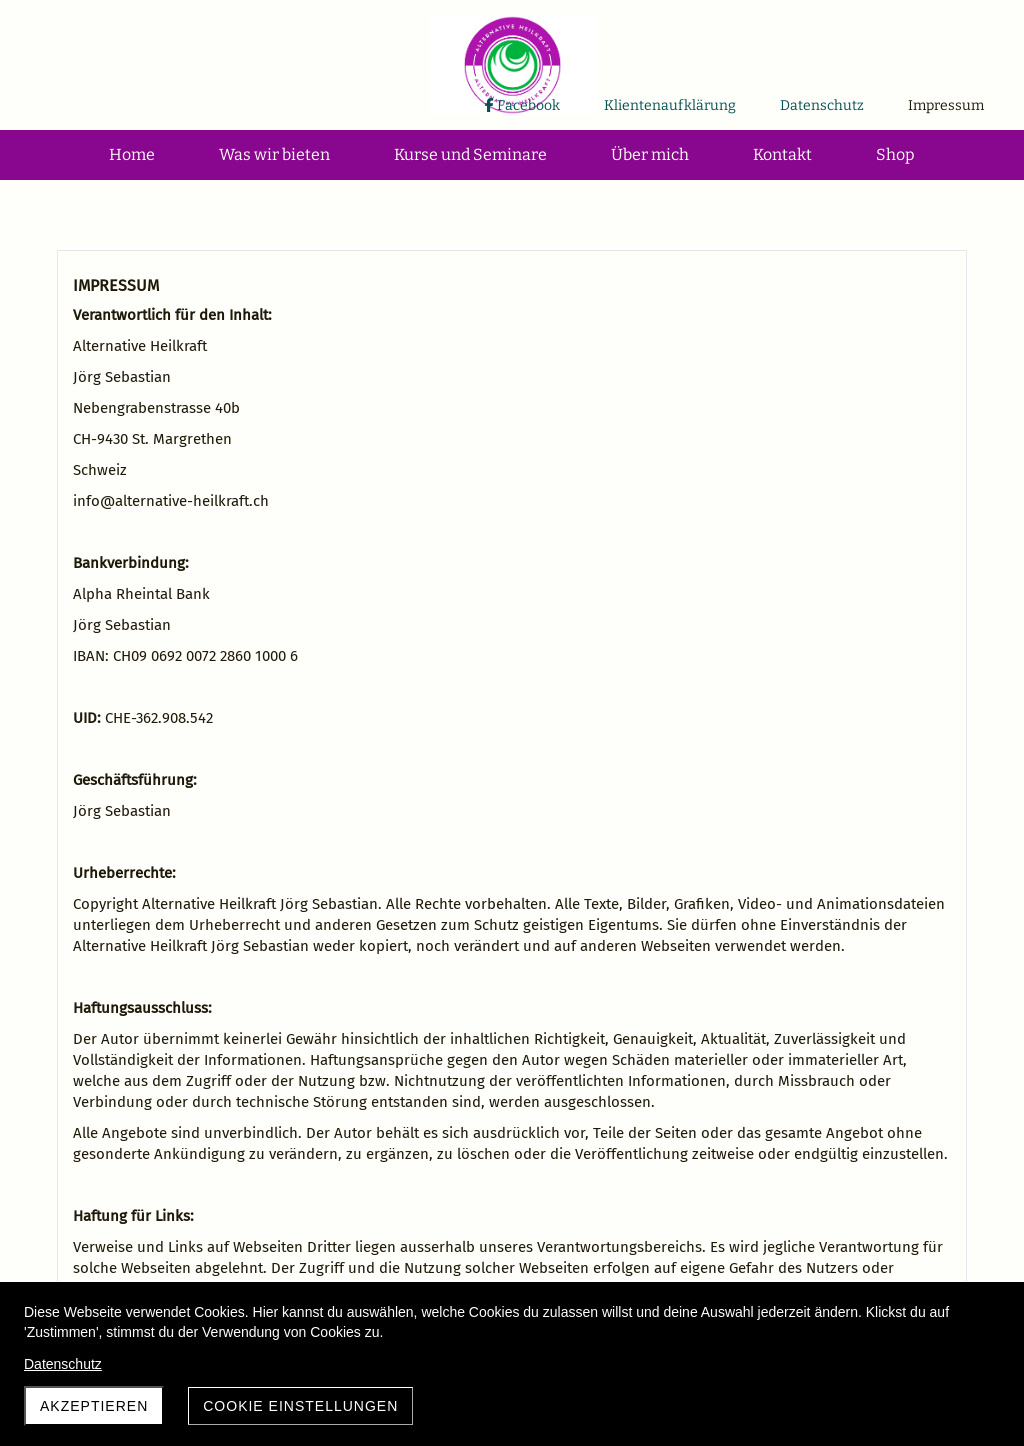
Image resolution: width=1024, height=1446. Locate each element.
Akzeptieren (94, 1406)
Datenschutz (63, 1364)
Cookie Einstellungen (300, 1406)
